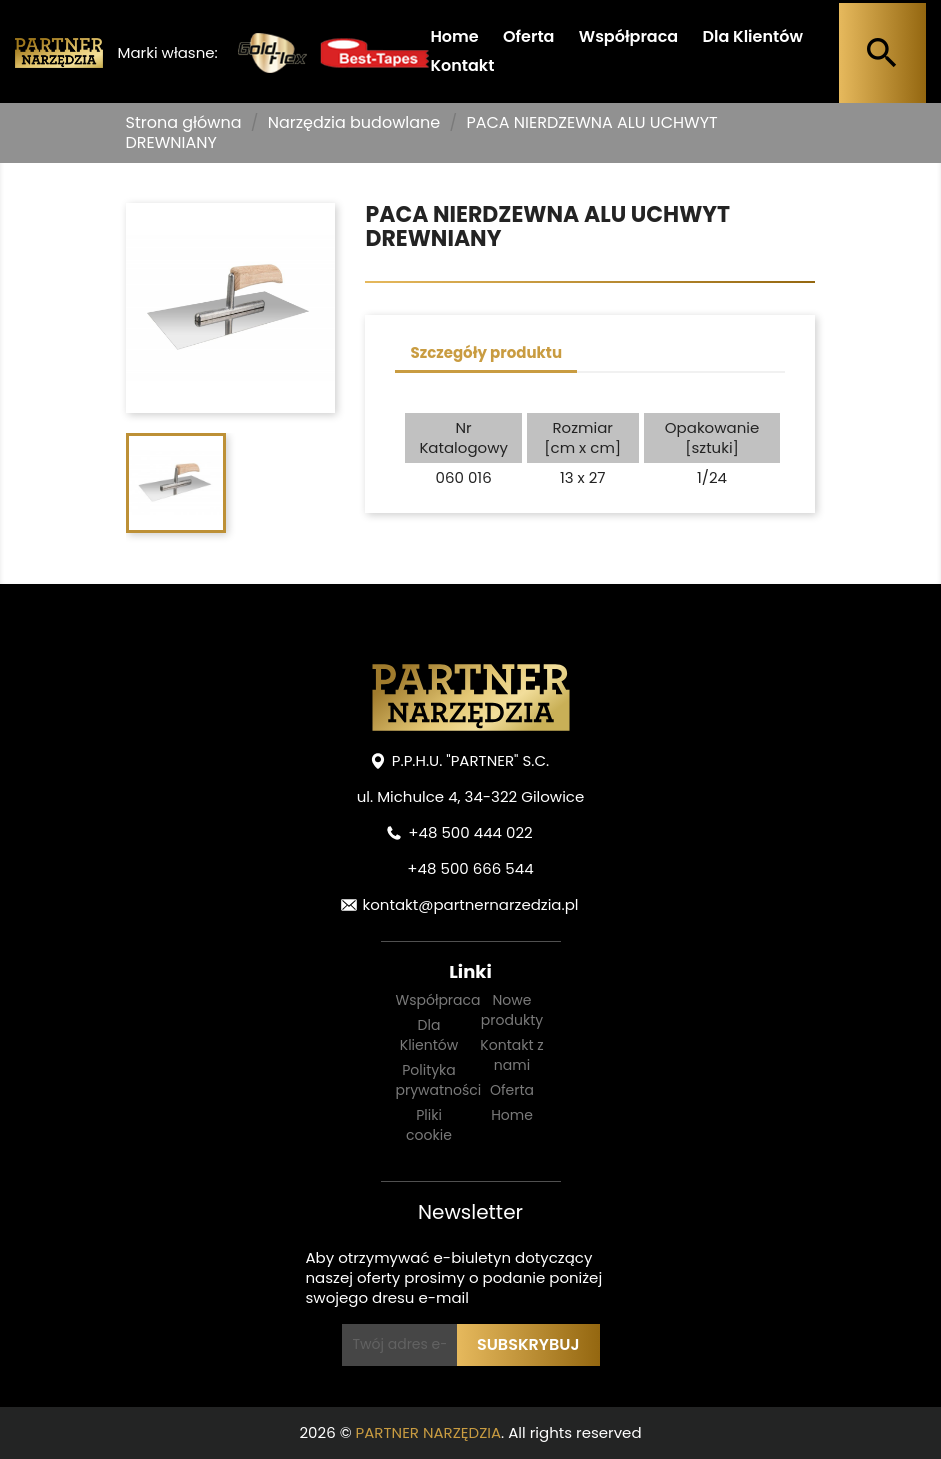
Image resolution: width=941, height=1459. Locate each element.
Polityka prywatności (439, 1080)
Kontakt (462, 65)
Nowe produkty (512, 1010)
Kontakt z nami (511, 1055)
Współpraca (628, 36)
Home (454, 36)
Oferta (528, 36)
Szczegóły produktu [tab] (486, 352)
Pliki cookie (429, 1125)
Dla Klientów (752, 36)
